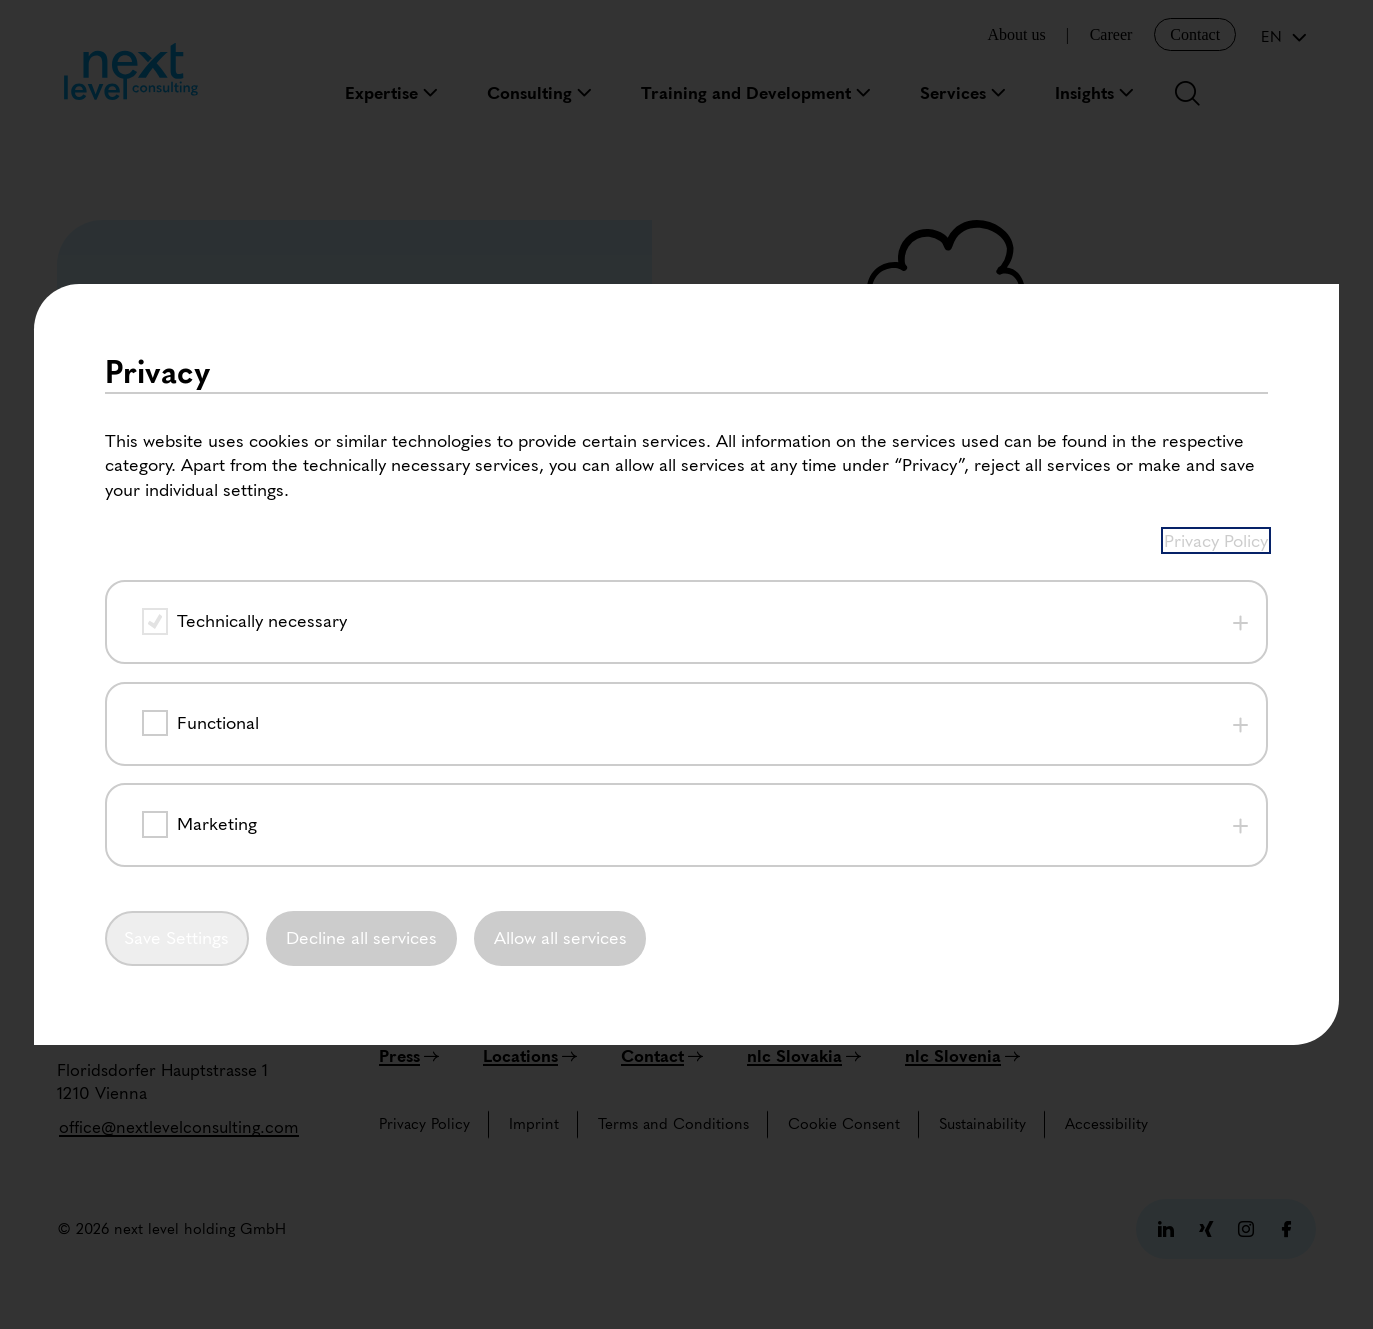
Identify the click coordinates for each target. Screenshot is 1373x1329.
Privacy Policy (1216, 232)
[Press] (409, 1056)
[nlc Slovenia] (962, 1056)
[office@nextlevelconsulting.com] (179, 1127)
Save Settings (176, 629)
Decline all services (361, 629)
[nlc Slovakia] (804, 1056)
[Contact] (662, 1056)
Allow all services (560, 629)
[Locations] (530, 1056)
